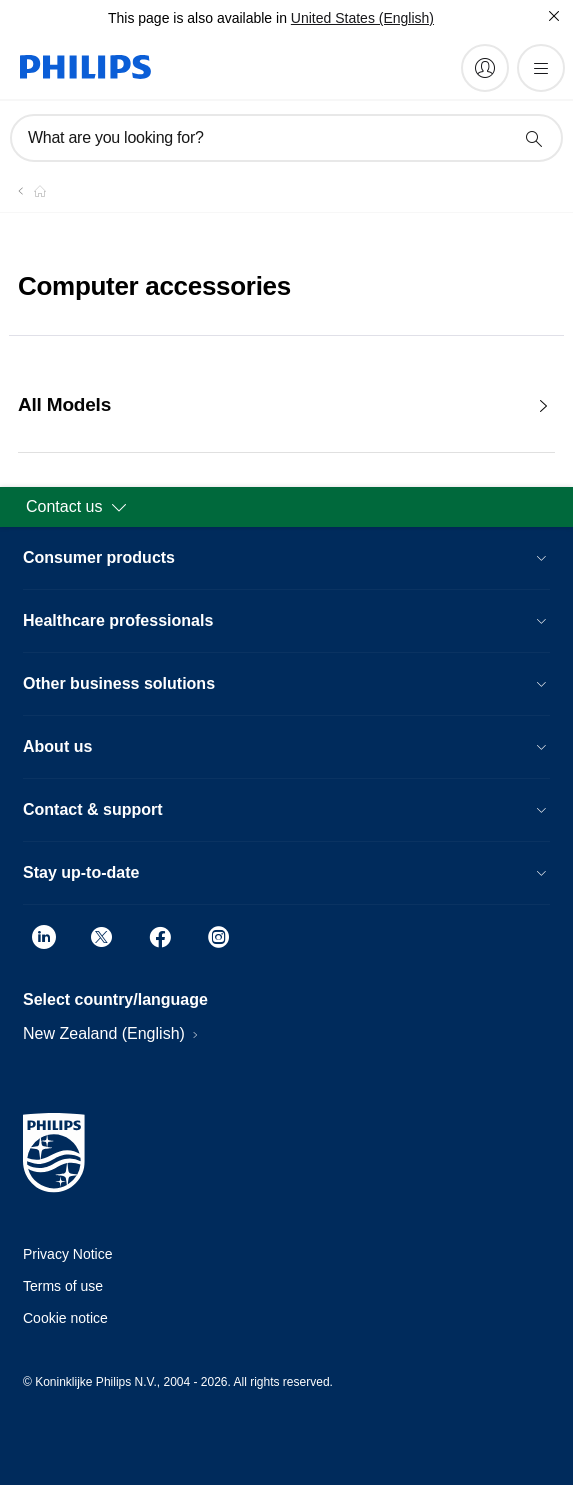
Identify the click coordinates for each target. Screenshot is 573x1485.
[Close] (554, 16)
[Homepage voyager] (28, 191)
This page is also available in (197, 18)
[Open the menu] (541, 68)
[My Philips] (485, 68)
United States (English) (362, 18)
